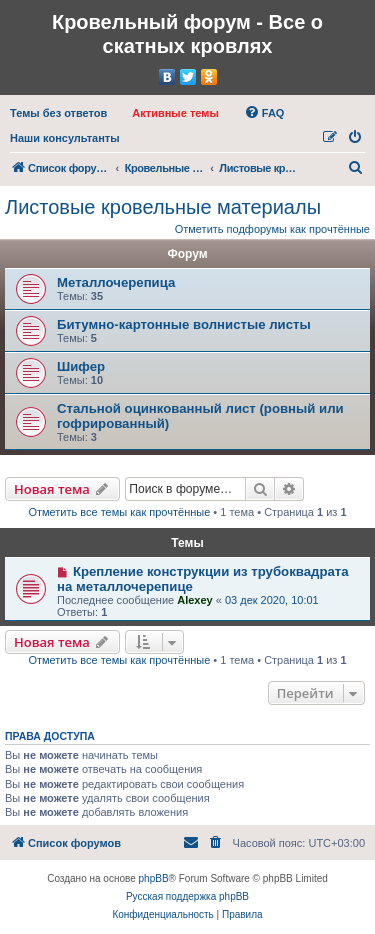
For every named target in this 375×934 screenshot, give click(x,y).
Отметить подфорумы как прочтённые (272, 229)
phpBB (154, 878)
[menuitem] (58, 113)
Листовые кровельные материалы (163, 207)
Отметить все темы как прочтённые (119, 512)
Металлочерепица (116, 282)
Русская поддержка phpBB (187, 896)
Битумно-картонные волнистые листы (184, 324)
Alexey (194, 600)
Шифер (81, 366)
